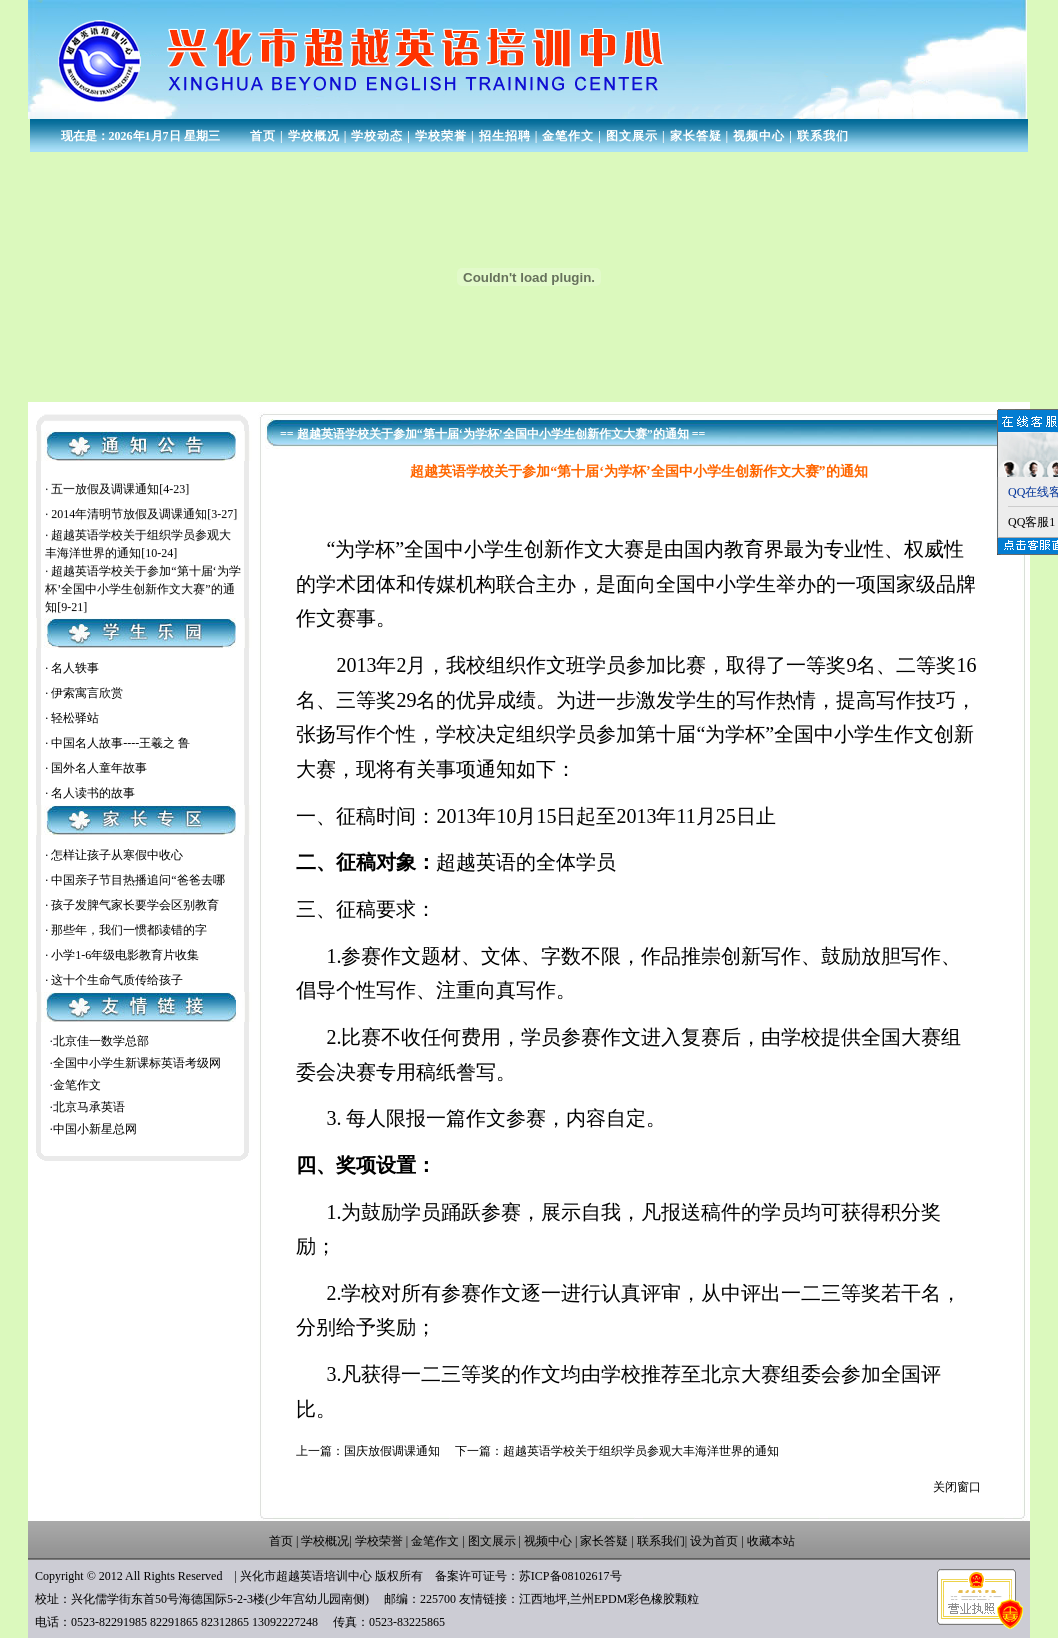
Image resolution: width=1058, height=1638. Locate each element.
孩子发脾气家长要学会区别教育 (135, 905)
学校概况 (314, 136)
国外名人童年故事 (99, 768)
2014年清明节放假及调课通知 (129, 517)
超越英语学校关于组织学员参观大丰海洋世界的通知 (641, 1451)
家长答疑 (696, 136)
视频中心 (759, 136)
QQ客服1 (1031, 522)
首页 (263, 136)
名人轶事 (75, 668)
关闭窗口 (957, 1487)
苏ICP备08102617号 (570, 1576)
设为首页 (714, 1541)
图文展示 (632, 136)
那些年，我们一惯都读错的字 (129, 930)
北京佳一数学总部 (101, 1041)
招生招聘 (505, 136)
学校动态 (377, 136)
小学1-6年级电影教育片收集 (125, 955)
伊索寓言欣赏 (87, 693)
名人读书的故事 (93, 793)
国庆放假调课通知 (392, 1451)
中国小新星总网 (95, 1129)
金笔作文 (568, 136)
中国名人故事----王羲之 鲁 (120, 743)
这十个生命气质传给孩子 (117, 980)
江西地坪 (543, 1599)
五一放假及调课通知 (105, 492)
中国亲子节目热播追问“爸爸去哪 (137, 880)
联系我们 (823, 136)
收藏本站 (771, 1541)
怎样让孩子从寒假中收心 (117, 855)
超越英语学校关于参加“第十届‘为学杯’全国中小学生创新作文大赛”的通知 (142, 593)
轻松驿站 (75, 718)
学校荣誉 (441, 136)
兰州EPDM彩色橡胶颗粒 (634, 1599)
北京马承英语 (89, 1107)
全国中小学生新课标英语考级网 (137, 1063)
